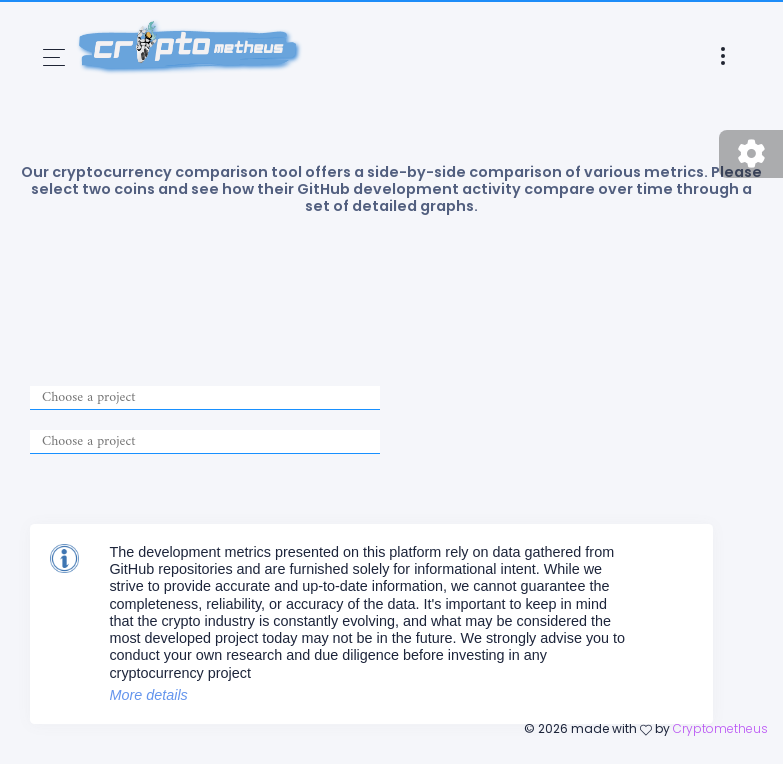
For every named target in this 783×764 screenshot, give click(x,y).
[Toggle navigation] (54, 57)
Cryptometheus (720, 728)
